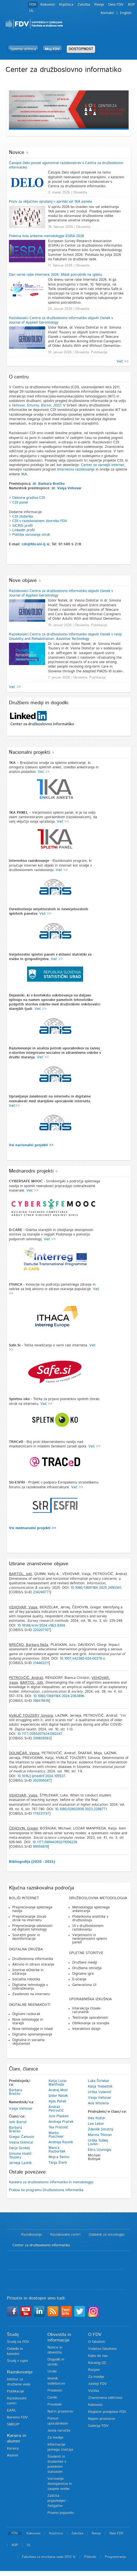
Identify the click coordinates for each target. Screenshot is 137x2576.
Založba (84, 4)
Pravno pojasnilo (60, 2513)
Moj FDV (52, 49)
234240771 (41, 1592)
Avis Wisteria (98, 2103)
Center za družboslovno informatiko (41, 2245)
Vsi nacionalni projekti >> (31, 1145)
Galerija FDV (98, 2426)
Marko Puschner (56, 2135)
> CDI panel (18, 502)
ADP (131, 4)
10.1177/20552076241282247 (40, 1734)
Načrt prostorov (60, 2411)
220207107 (41, 1630)
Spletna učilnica (23, 49)
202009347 (42, 1780)
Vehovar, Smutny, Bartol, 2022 (36, 405)
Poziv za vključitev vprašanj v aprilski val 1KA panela (50, 201)
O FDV (94, 2334)
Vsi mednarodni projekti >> (32, 1528)
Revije (99, 4)
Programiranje (115, 2556)
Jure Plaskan (59, 2116)
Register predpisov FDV (107, 2412)
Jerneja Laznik (20, 2163)
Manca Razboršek (57, 2149)
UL (31, 11)
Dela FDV (116, 4)
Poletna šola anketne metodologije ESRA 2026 (46, 236)
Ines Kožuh (96, 2118)
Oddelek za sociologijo (106, 2234)
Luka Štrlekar (98, 2081)
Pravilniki (54, 2404)
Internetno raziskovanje (76, 469)
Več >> (123, 361)
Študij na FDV (18, 2342)
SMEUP (13, 2424)
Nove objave (23, 580)
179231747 (41, 1813)
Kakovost (47, 4)
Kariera (13, 2448)
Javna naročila (58, 2430)
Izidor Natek (58, 2096)
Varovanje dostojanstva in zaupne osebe (59, 2484)
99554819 (40, 1847)
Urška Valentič (100, 2092)
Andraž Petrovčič (56, 2108)
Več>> (14, 1106)
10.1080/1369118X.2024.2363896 (58, 1696)
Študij (13, 2334)
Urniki (52, 2371)
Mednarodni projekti (31, 1171)
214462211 (41, 1663)
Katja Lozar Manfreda (58, 2082)
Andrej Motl (58, 2090)
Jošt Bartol (18, 2122)
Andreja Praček (61, 2122)
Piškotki (90, 2556)
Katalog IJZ (97, 2363)
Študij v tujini (17, 2361)
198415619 (41, 1701)
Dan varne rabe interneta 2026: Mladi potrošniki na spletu (55, 275)
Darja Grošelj (19, 2148)
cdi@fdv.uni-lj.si (35, 544)
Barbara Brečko (15, 2092)
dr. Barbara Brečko (49, 484)
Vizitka (93, 2391)
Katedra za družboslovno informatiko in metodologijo (51, 2182)
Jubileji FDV (97, 2384)
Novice (16, 152)
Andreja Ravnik (61, 2142)
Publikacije (15, 2391)
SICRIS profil (22, 526)
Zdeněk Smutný (100, 2129)
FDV (32, 4)
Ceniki (52, 2397)
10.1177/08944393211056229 (54, 1842)
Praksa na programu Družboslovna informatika (46, 2190)
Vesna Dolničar (21, 2142)
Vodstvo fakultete (102, 2349)
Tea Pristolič (58, 2127)
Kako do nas (98, 2356)
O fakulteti (96, 2342)
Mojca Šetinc (59, 2157)
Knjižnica (66, 4)
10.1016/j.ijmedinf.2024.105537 (41, 1776)
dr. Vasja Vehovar (66, 488)
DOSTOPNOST (81, 49)
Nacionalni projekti (29, 752)
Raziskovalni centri (65, 2234)
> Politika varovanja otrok (29, 535)
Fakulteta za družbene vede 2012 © (49, 2556)
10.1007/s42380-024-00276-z (82, 1658)
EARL (11, 2410)
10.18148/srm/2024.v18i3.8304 (41, 1625)
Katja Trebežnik (100, 2086)
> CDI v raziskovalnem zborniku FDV (38, 521)
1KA (24, 474)
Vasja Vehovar (20, 2109)
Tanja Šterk (58, 2163)
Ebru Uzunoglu (99, 2150)
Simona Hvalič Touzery (20, 2155)
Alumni (12, 2455)
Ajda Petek (57, 2101)
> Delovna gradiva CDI (27, 498)
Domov (11, 2234)
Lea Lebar (96, 2124)
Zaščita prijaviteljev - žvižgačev (57, 2501)
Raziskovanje (31, 2234)
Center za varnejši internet (102, 465)
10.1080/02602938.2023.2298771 (81, 1809)
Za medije (55, 2437)
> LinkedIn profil (22, 530)
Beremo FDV (17, 2417)
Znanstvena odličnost (105, 2398)
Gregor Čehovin (21, 2137)
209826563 (42, 1738)
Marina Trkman (100, 2135)
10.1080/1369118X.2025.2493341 (96, 1588)
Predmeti (54, 2390)
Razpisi (94, 2370)
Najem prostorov (101, 2419)
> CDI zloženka (21, 516)
